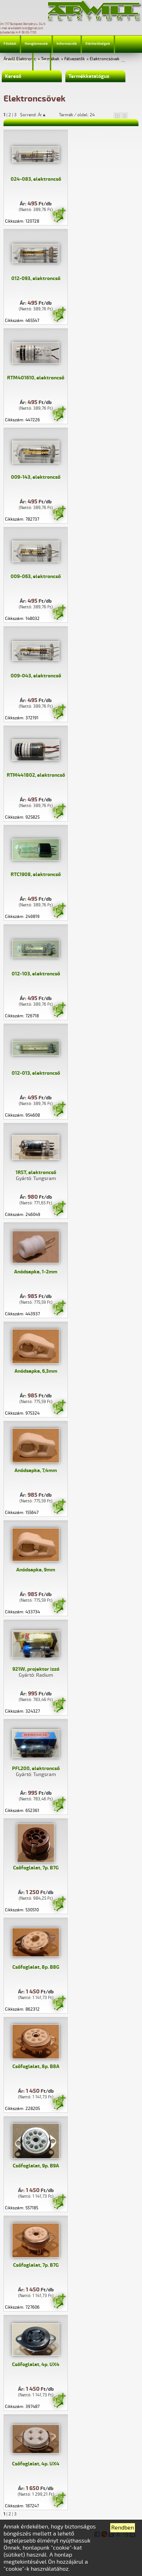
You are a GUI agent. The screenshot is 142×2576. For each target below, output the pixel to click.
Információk (67, 44)
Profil (41, 61)
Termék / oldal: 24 (77, 114)
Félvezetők (74, 59)
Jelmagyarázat (16, 61)
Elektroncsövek (104, 59)
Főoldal (10, 44)
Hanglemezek (36, 44)
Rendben (122, 2527)
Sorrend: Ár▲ (37, 114)
